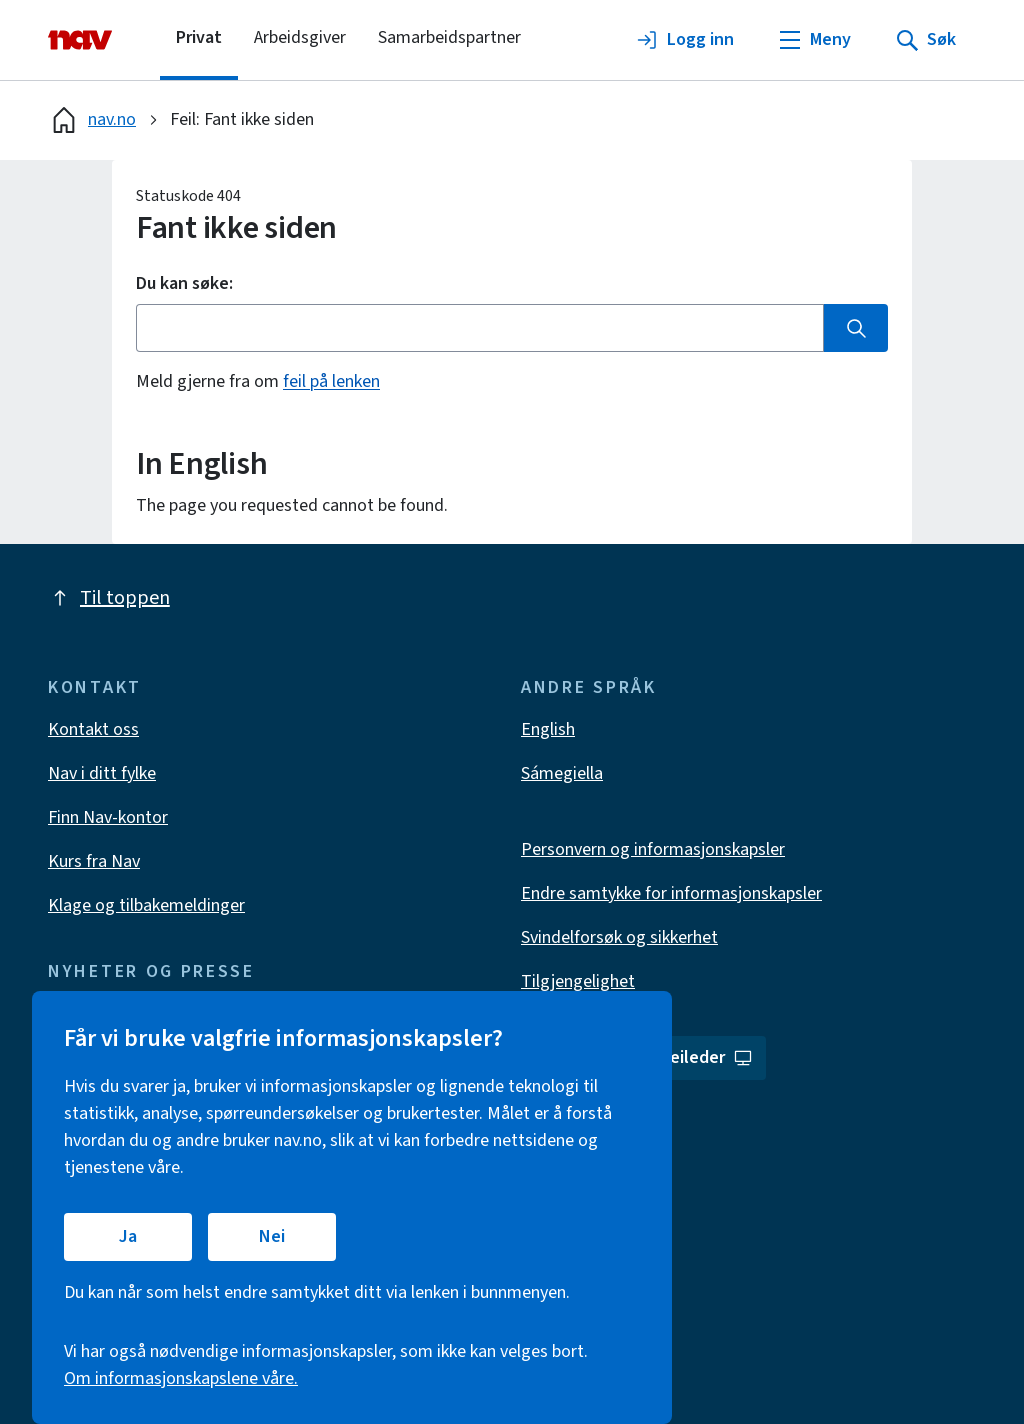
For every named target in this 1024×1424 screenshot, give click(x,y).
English (548, 729)
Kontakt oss (93, 729)
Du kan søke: (184, 284)
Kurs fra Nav (94, 861)
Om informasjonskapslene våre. (181, 1378)
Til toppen (109, 598)
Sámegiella (562, 773)
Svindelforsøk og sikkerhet (619, 937)
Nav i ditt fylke (102, 773)
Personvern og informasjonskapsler (653, 849)
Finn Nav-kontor (108, 817)
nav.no (92, 120)
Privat (199, 37)
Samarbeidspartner (449, 37)
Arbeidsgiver (300, 37)
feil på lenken (331, 381)
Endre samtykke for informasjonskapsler (671, 893)
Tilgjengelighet (578, 981)
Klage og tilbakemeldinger (146, 905)
